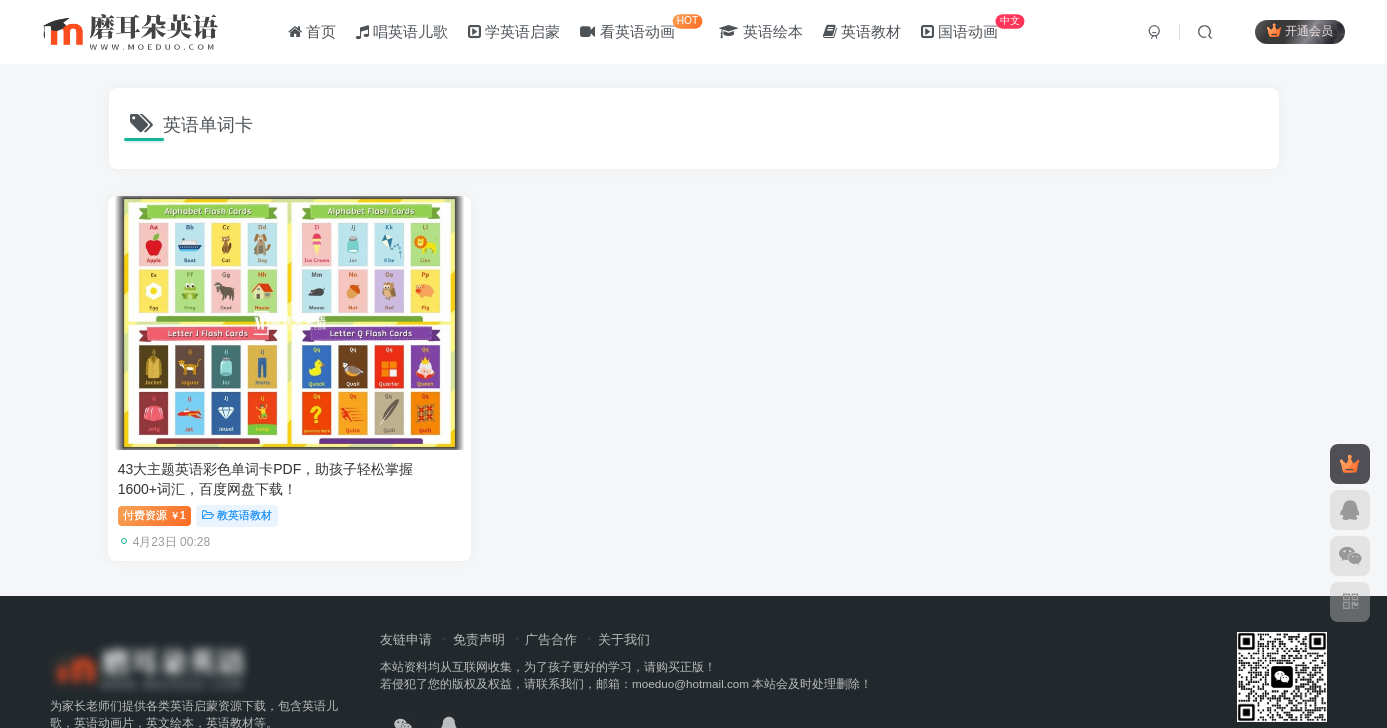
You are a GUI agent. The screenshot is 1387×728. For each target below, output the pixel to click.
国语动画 (975, 29)
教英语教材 (238, 458)
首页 (315, 33)
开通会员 (1296, 32)
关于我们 (624, 581)
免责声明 (479, 581)
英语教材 (865, 33)
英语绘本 (764, 33)
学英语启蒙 (518, 33)
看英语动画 (644, 29)
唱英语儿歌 (405, 33)
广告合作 (551, 581)
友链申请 (406, 581)
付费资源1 (155, 458)
